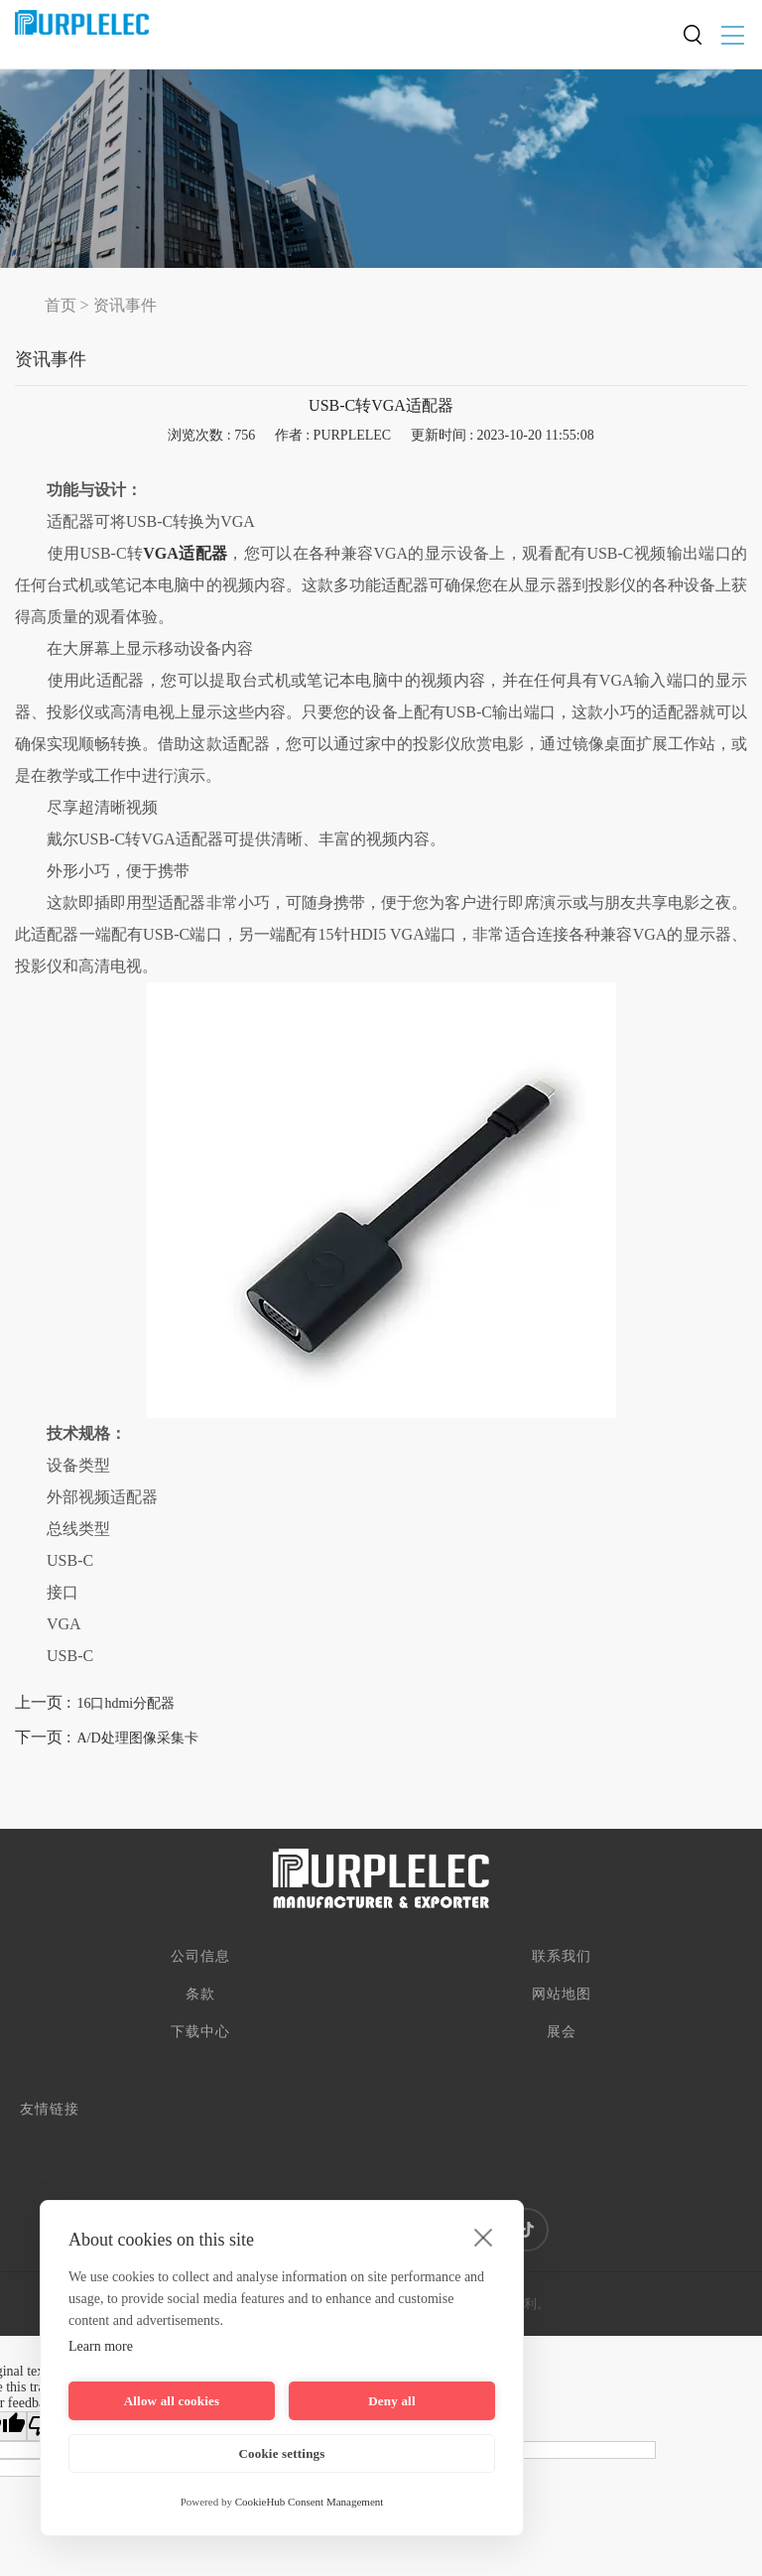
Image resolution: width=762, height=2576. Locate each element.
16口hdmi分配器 (125, 1703)
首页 (60, 305)
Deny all (391, 2400)
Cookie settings (281, 2453)
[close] (483, 2237)
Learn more (100, 2346)
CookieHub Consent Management (309, 2502)
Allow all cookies (172, 2400)
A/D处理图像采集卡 (136, 1738)
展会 (561, 2031)
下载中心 (200, 2031)
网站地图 (561, 1994)
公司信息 (200, 1956)
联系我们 (561, 1956)
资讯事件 (125, 305)
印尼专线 (276, 2136)
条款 (200, 1994)
